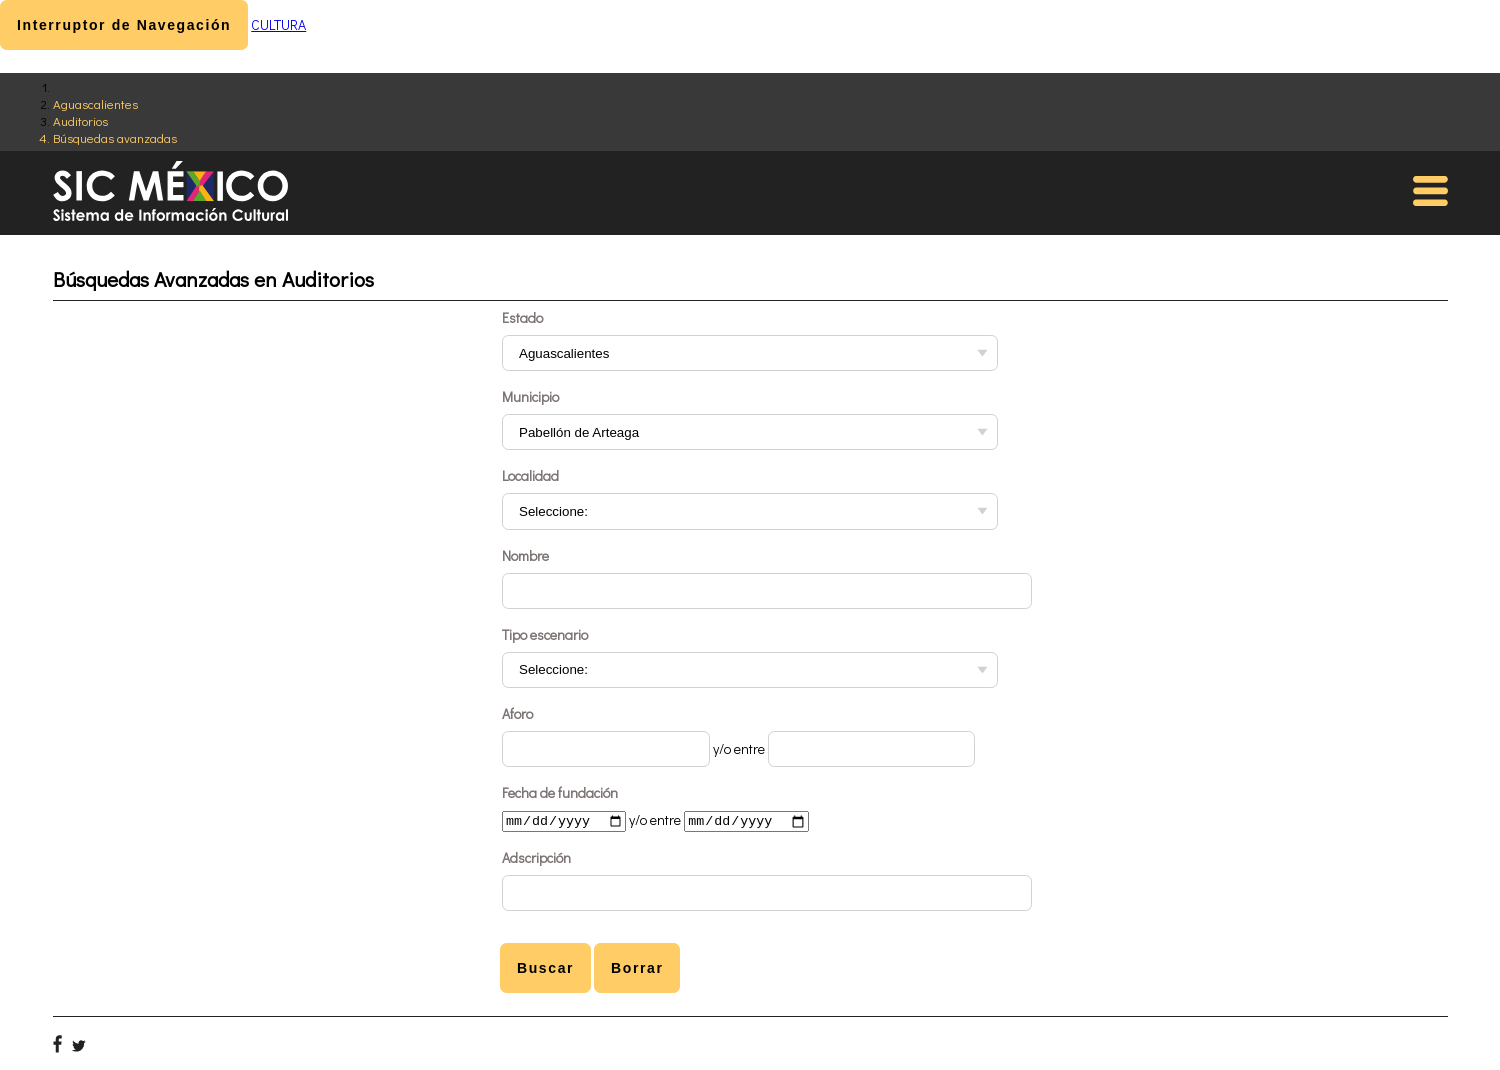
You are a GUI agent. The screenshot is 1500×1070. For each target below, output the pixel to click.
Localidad (530, 475)
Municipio (530, 396)
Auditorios (80, 120)
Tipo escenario (545, 634)
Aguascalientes (95, 103)
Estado (522, 317)
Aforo (517, 713)
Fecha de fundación (560, 792)
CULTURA (278, 24)
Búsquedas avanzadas (115, 137)
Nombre (525, 555)
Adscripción (536, 859)
